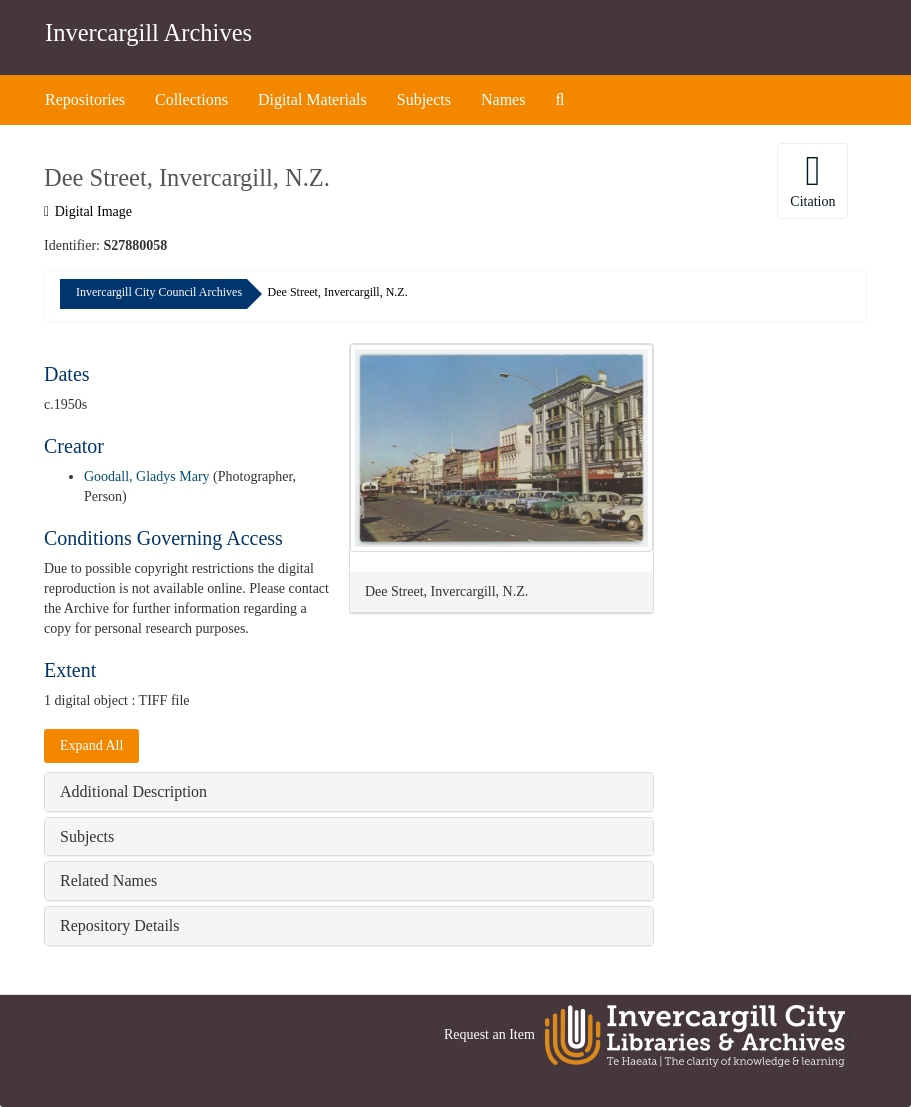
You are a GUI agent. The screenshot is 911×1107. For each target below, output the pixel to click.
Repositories (85, 99)
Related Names (108, 880)
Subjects (424, 99)
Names (503, 99)
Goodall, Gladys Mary (147, 476)
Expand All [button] (91, 745)
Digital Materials (312, 99)
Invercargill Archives (148, 32)
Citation (812, 179)
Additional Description (133, 791)
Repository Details (120, 925)
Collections (191, 99)
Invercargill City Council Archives (159, 292)
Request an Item (489, 1034)
